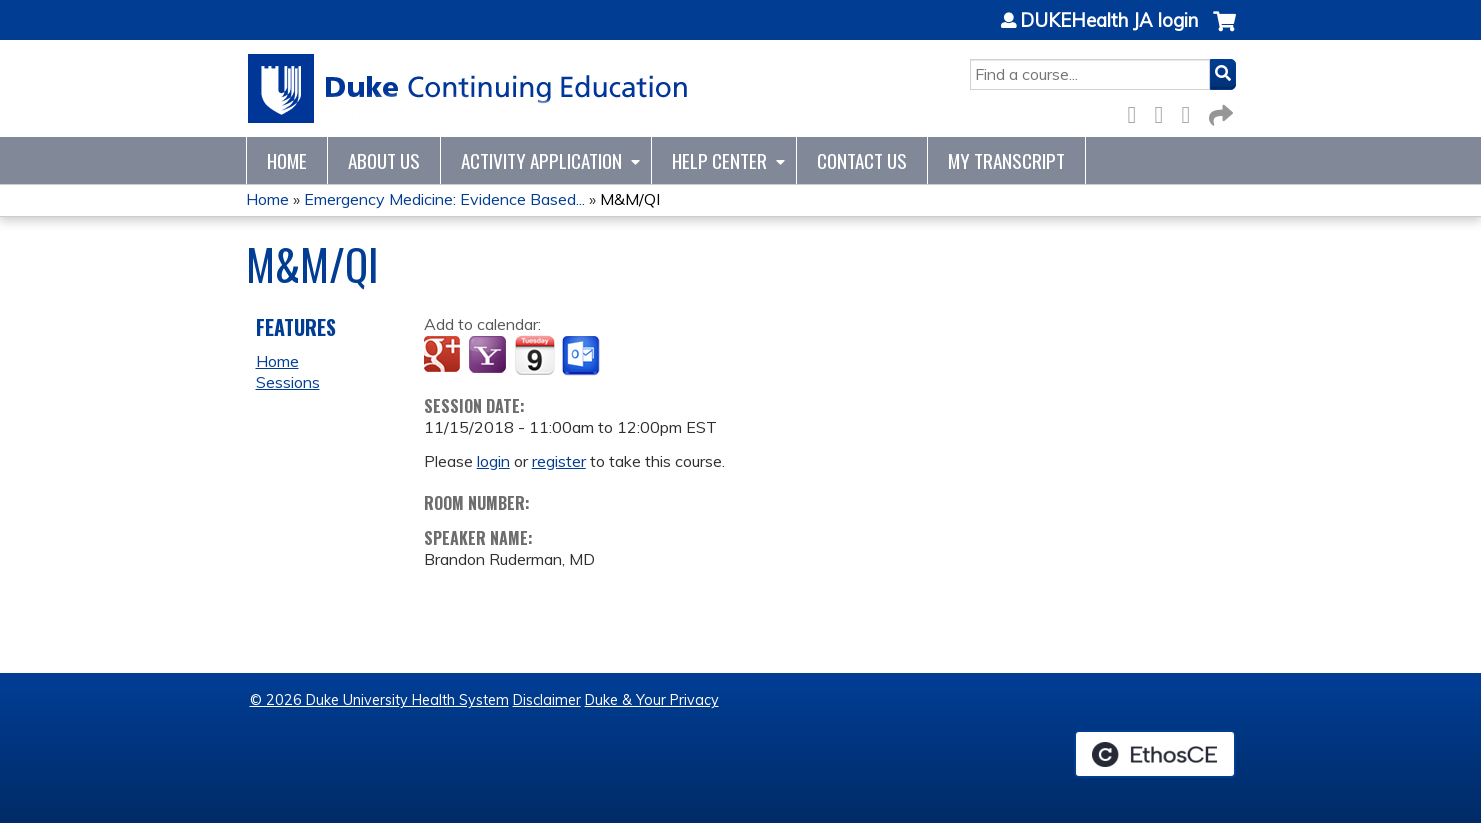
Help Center (719, 160)
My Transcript (1006, 160)
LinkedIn (1192, 111)
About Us (384, 160)
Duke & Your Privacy (652, 700)
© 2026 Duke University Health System (379, 700)
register (559, 461)
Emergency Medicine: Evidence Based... (444, 199)
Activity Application (541, 160)
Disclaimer (547, 700)
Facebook (1138, 111)
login (493, 461)
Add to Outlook (582, 356)
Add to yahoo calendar (489, 356)
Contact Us (862, 160)
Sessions (288, 382)
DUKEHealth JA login (1109, 21)
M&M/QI (630, 199)
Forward (1219, 111)
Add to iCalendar (534, 355)
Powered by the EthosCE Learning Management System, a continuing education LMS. (1155, 754)
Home (287, 160)
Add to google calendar (444, 356)
